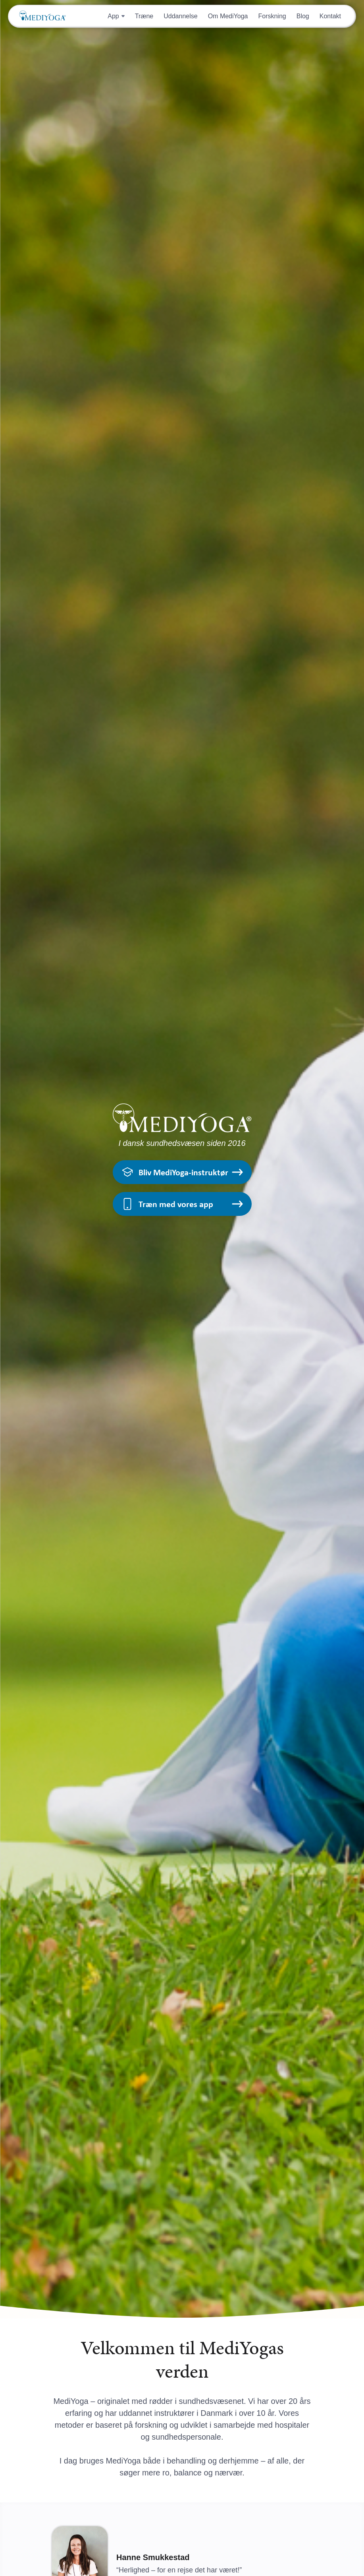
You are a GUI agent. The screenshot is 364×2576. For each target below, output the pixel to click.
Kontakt (330, 16)
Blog (303, 16)
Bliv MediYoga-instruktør (182, 1172)
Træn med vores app (182, 1204)
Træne (144, 16)
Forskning (272, 16)
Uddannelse (180, 16)
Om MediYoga (228, 16)
